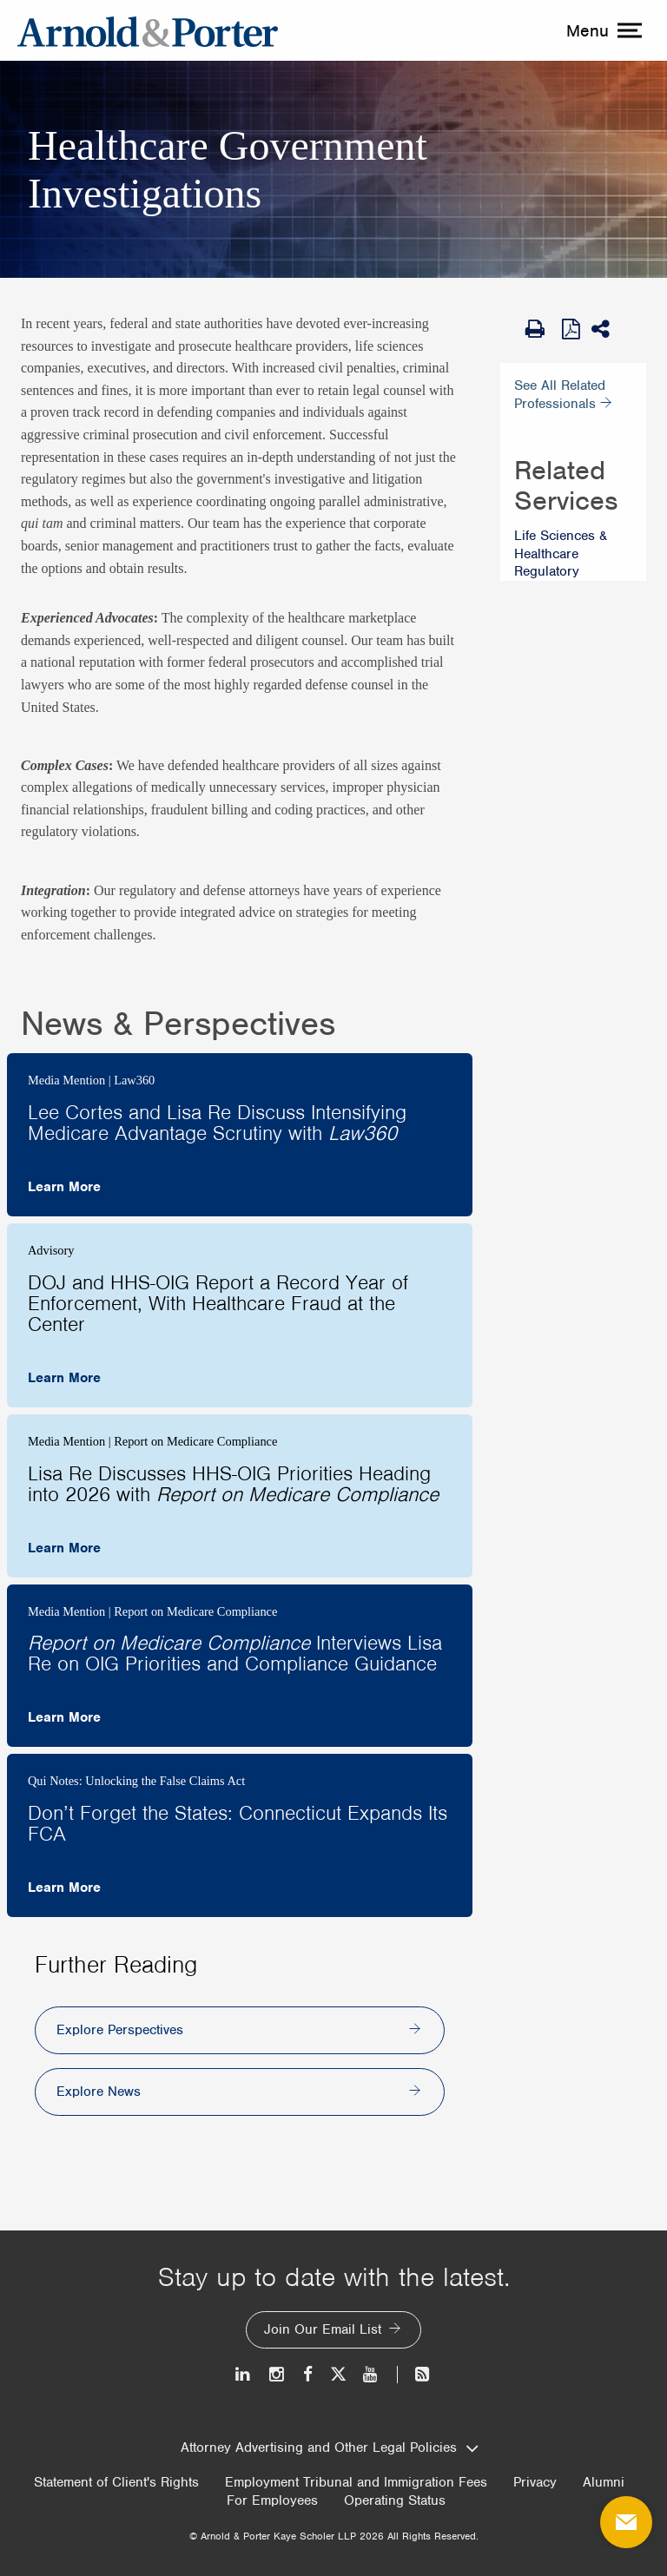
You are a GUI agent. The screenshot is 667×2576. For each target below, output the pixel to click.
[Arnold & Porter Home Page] (147, 30)
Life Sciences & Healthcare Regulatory (560, 554)
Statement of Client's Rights (116, 2483)
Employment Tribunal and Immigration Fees (356, 2483)
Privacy (535, 2483)
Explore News (98, 2091)
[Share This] (606, 329)
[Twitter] (338, 2374)
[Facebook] (308, 2374)
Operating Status (395, 2501)
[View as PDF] (572, 328)
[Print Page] (539, 329)
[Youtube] (371, 2374)
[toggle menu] (602, 30)
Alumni (603, 2483)
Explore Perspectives (119, 2030)
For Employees (272, 2501)
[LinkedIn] (243, 2374)
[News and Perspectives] (415, 2374)
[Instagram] (277, 2374)
